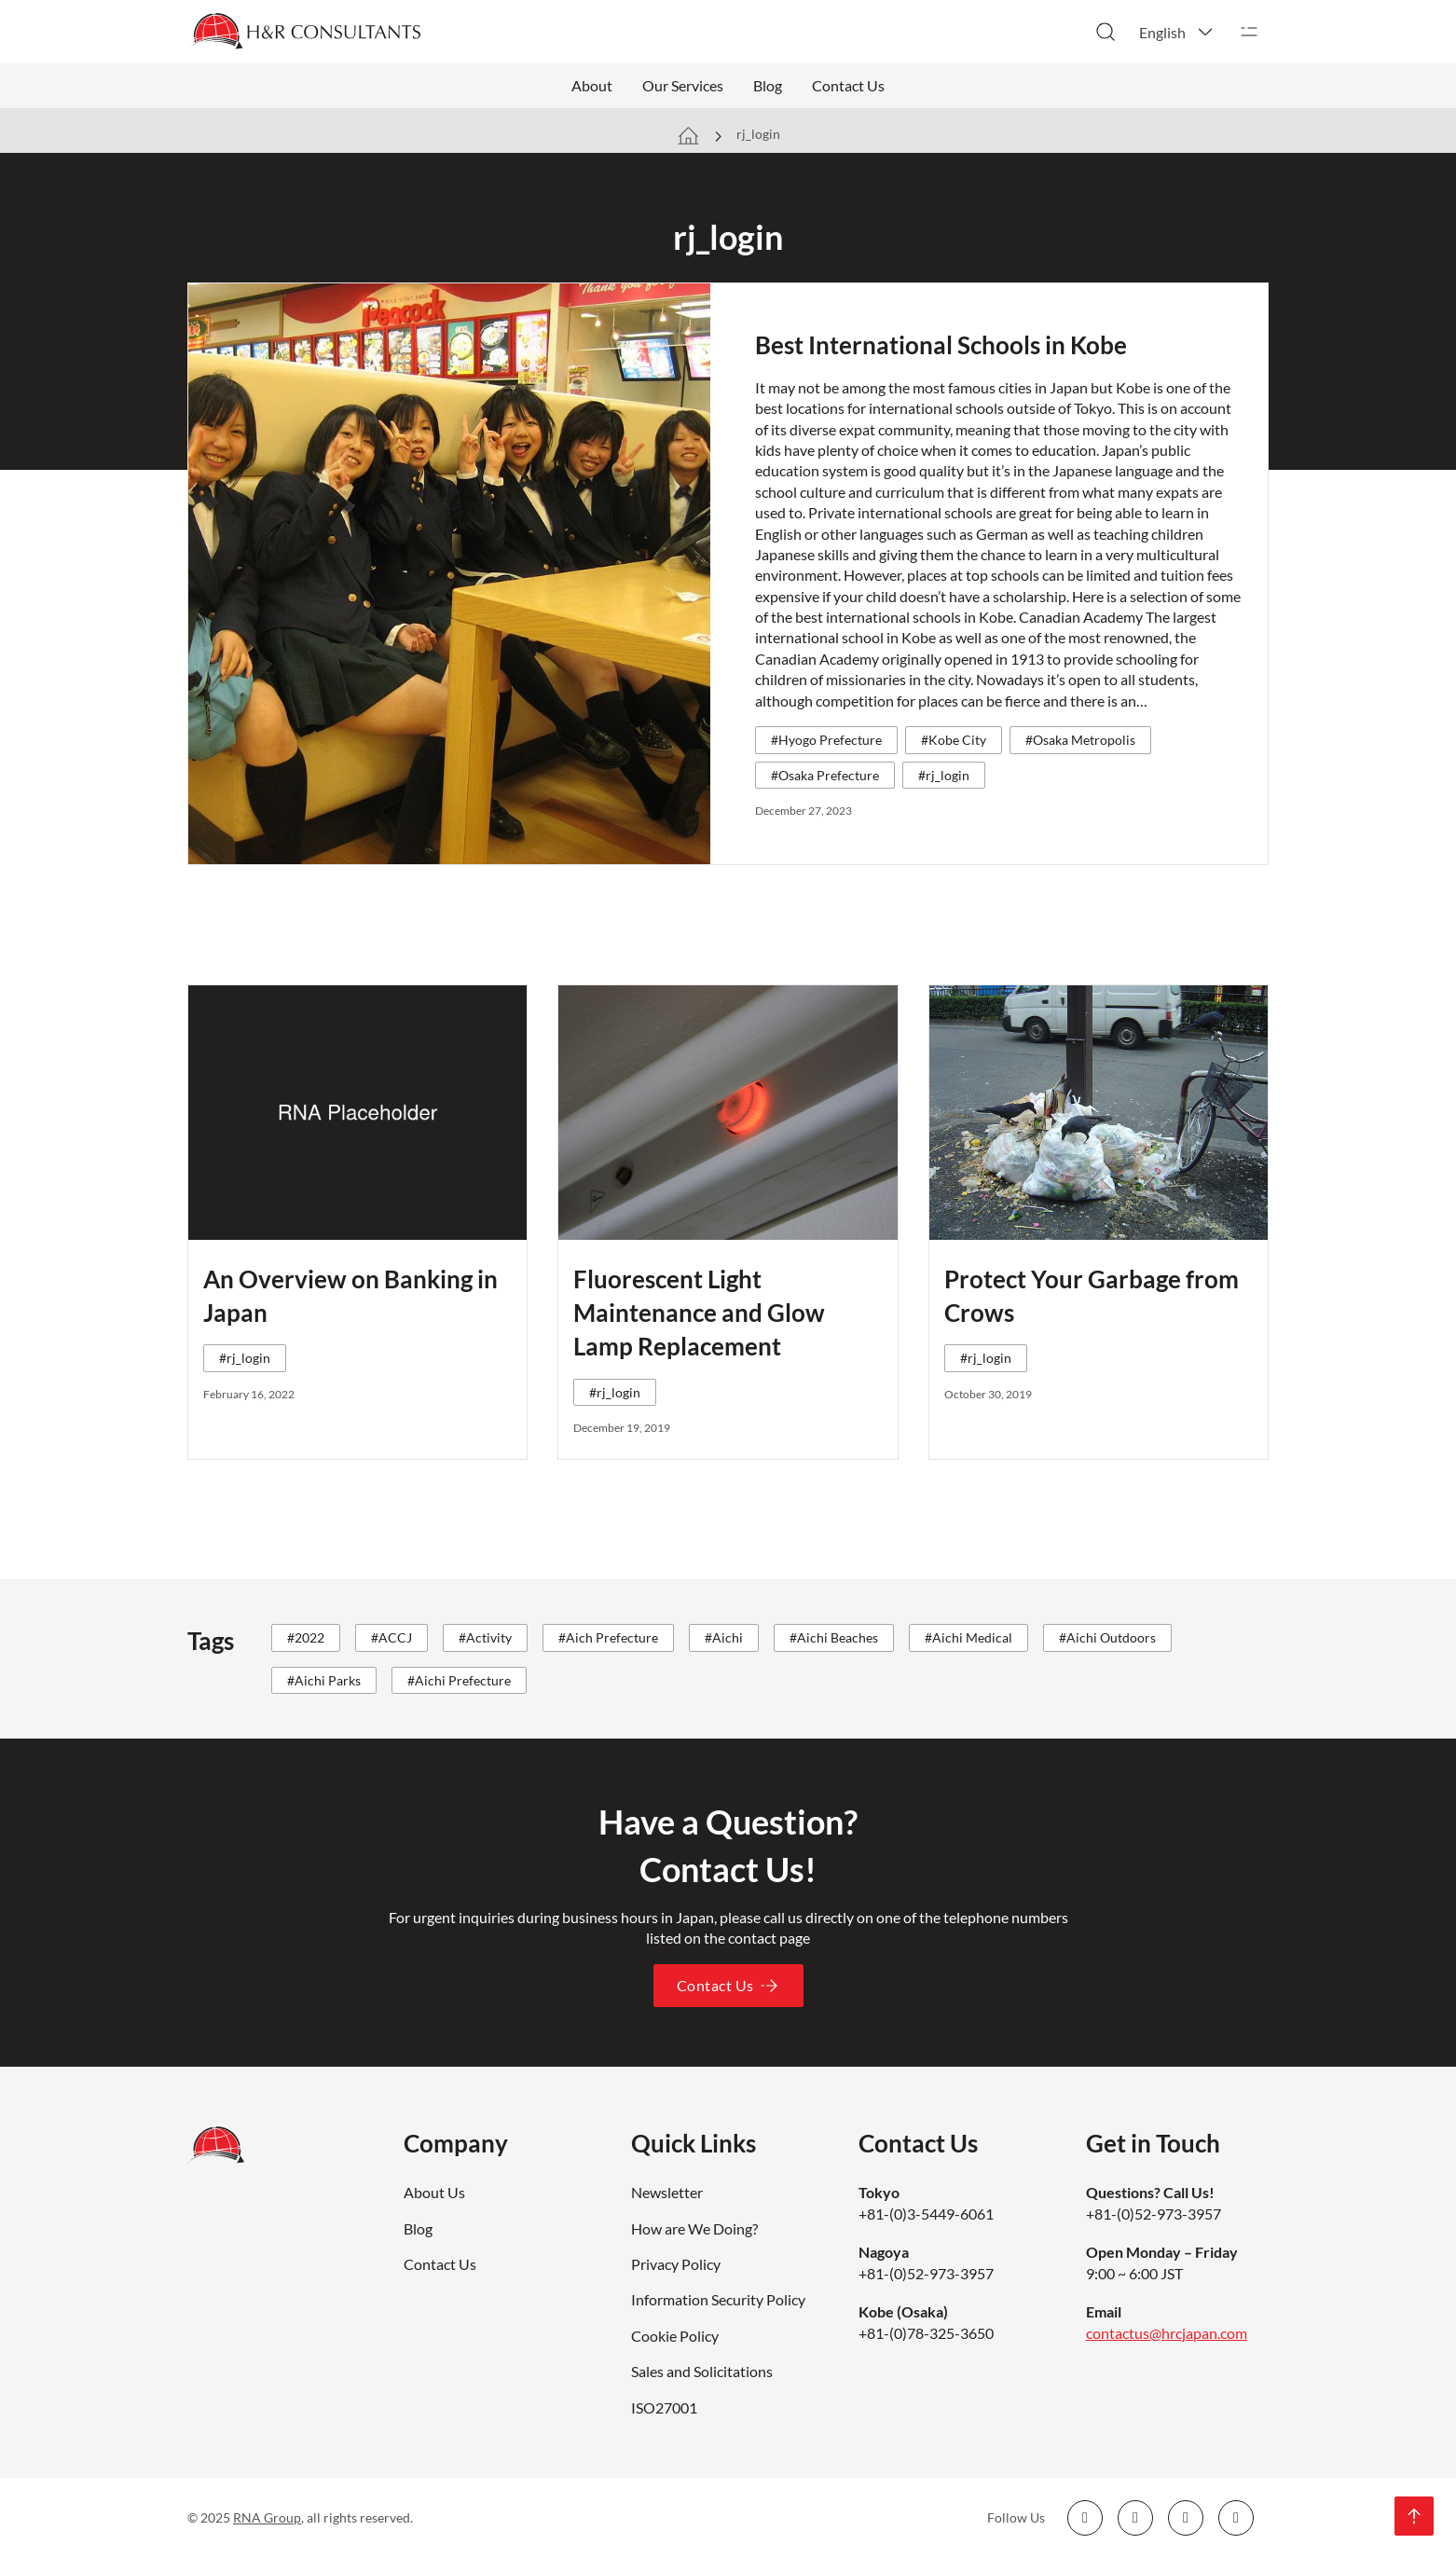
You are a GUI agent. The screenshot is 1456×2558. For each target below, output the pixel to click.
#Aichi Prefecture (459, 1680)
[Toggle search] (1105, 31)
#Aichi (724, 1637)
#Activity (485, 1637)
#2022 (305, 1637)
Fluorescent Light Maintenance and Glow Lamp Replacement (699, 1313)
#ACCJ (391, 1637)
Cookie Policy (675, 2336)
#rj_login (943, 775)
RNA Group (267, 2517)
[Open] (1249, 31)
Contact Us (848, 85)
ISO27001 (664, 2407)
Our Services (682, 85)
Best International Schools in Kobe (941, 345)
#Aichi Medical (968, 1637)
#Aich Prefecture (608, 1637)
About (591, 85)
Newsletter (667, 2192)
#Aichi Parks (324, 1680)
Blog (767, 85)
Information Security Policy (718, 2299)
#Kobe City (953, 740)
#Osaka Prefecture (825, 775)
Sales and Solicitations (702, 2371)
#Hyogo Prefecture (826, 740)
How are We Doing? (694, 2228)
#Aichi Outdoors (1107, 1637)
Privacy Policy (676, 2264)
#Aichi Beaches (834, 1637)
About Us (434, 2192)
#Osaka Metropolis (1080, 740)
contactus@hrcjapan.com (1166, 2333)
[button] (1177, 31)
